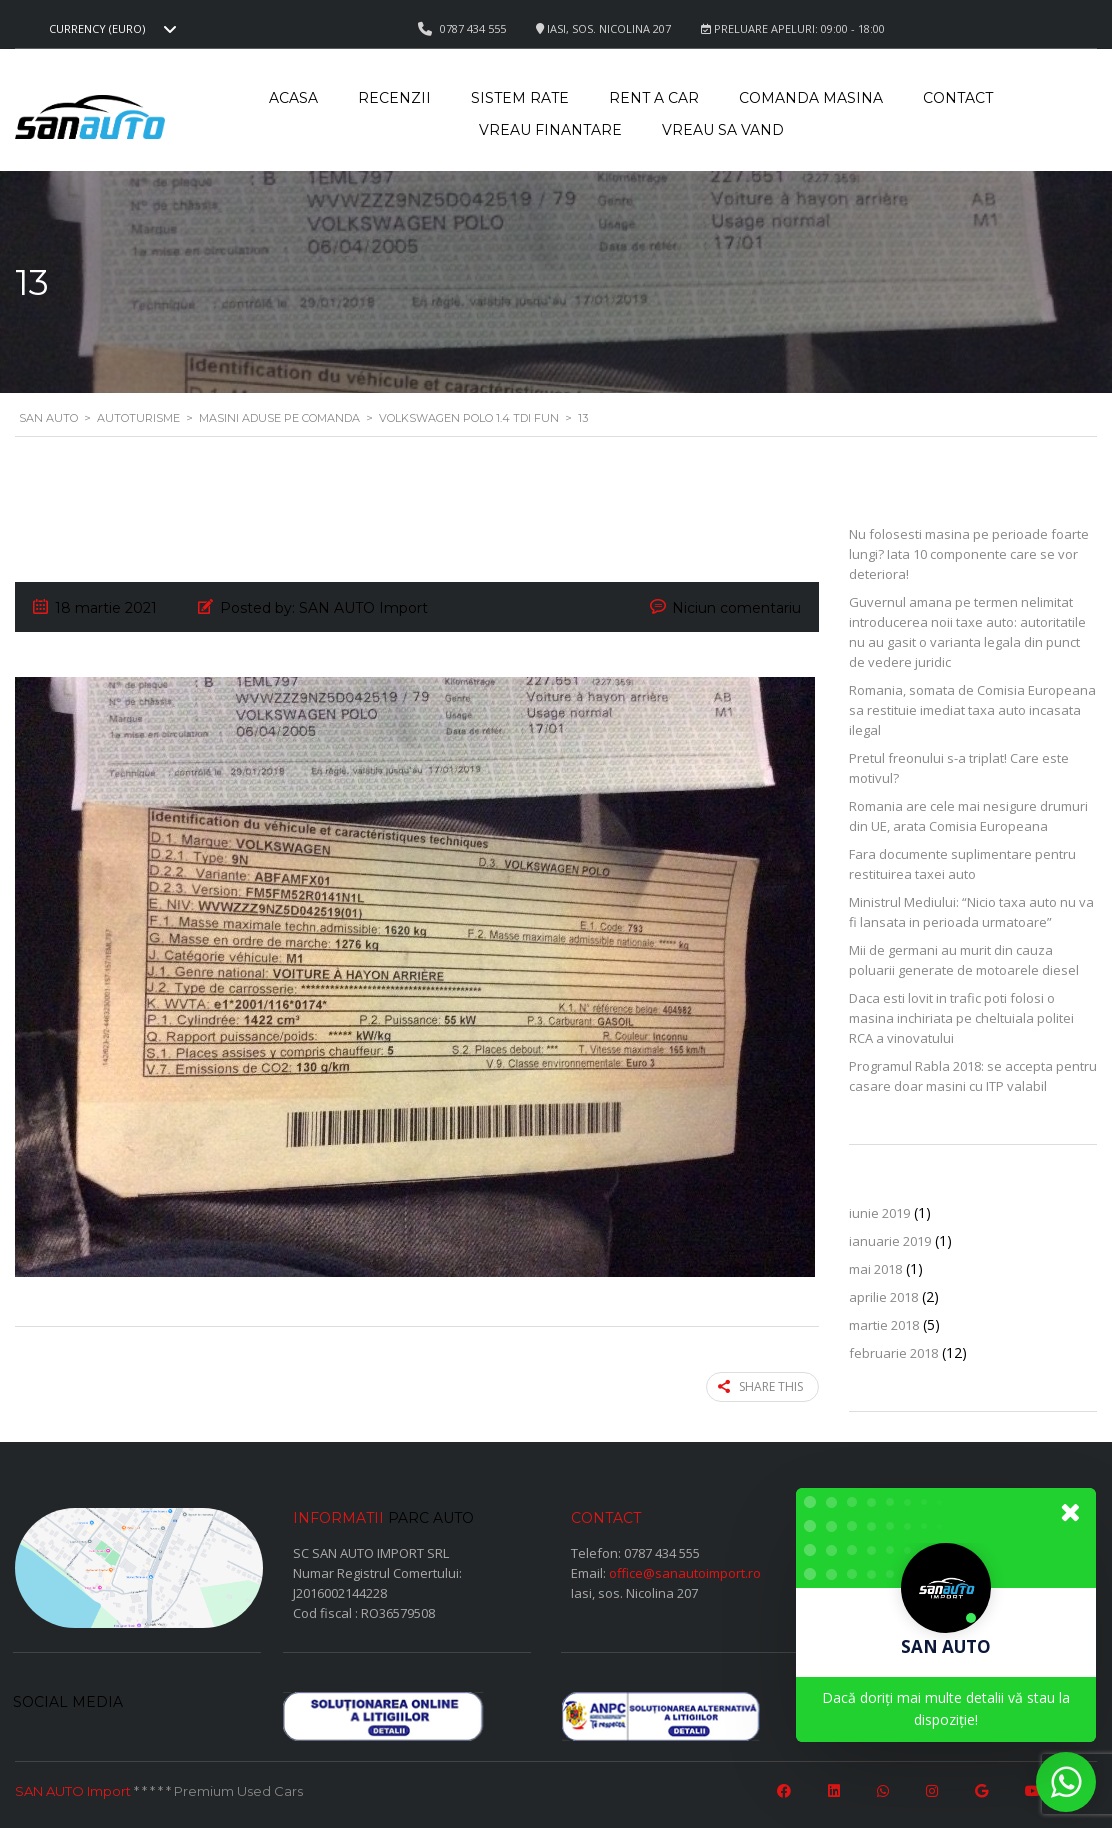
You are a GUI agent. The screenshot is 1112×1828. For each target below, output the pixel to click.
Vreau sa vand (723, 130)
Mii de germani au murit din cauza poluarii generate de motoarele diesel (964, 960)
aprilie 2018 (883, 1297)
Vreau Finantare (550, 130)
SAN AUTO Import (73, 1791)
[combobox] (110, 29)
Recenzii (394, 98)
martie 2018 (884, 1325)
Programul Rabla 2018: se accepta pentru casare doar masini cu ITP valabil (973, 1076)
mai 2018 (875, 1269)
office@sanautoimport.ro (685, 1572)
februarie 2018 (893, 1353)
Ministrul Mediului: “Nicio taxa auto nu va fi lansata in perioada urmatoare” (971, 912)
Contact (958, 98)
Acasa (293, 98)
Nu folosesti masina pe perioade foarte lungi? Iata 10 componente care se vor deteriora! (969, 554)
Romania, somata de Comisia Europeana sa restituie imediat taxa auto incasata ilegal (972, 710)
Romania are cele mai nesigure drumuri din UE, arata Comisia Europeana (968, 816)
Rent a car (654, 98)
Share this (760, 1386)
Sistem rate (520, 98)
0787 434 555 (662, 1552)
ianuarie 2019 (890, 1241)
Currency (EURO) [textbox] (97, 29)
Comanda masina (811, 98)
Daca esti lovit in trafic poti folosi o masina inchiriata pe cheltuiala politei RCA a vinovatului (961, 1018)
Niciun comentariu (736, 608)
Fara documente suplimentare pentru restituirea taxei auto (962, 864)
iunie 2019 (879, 1213)
